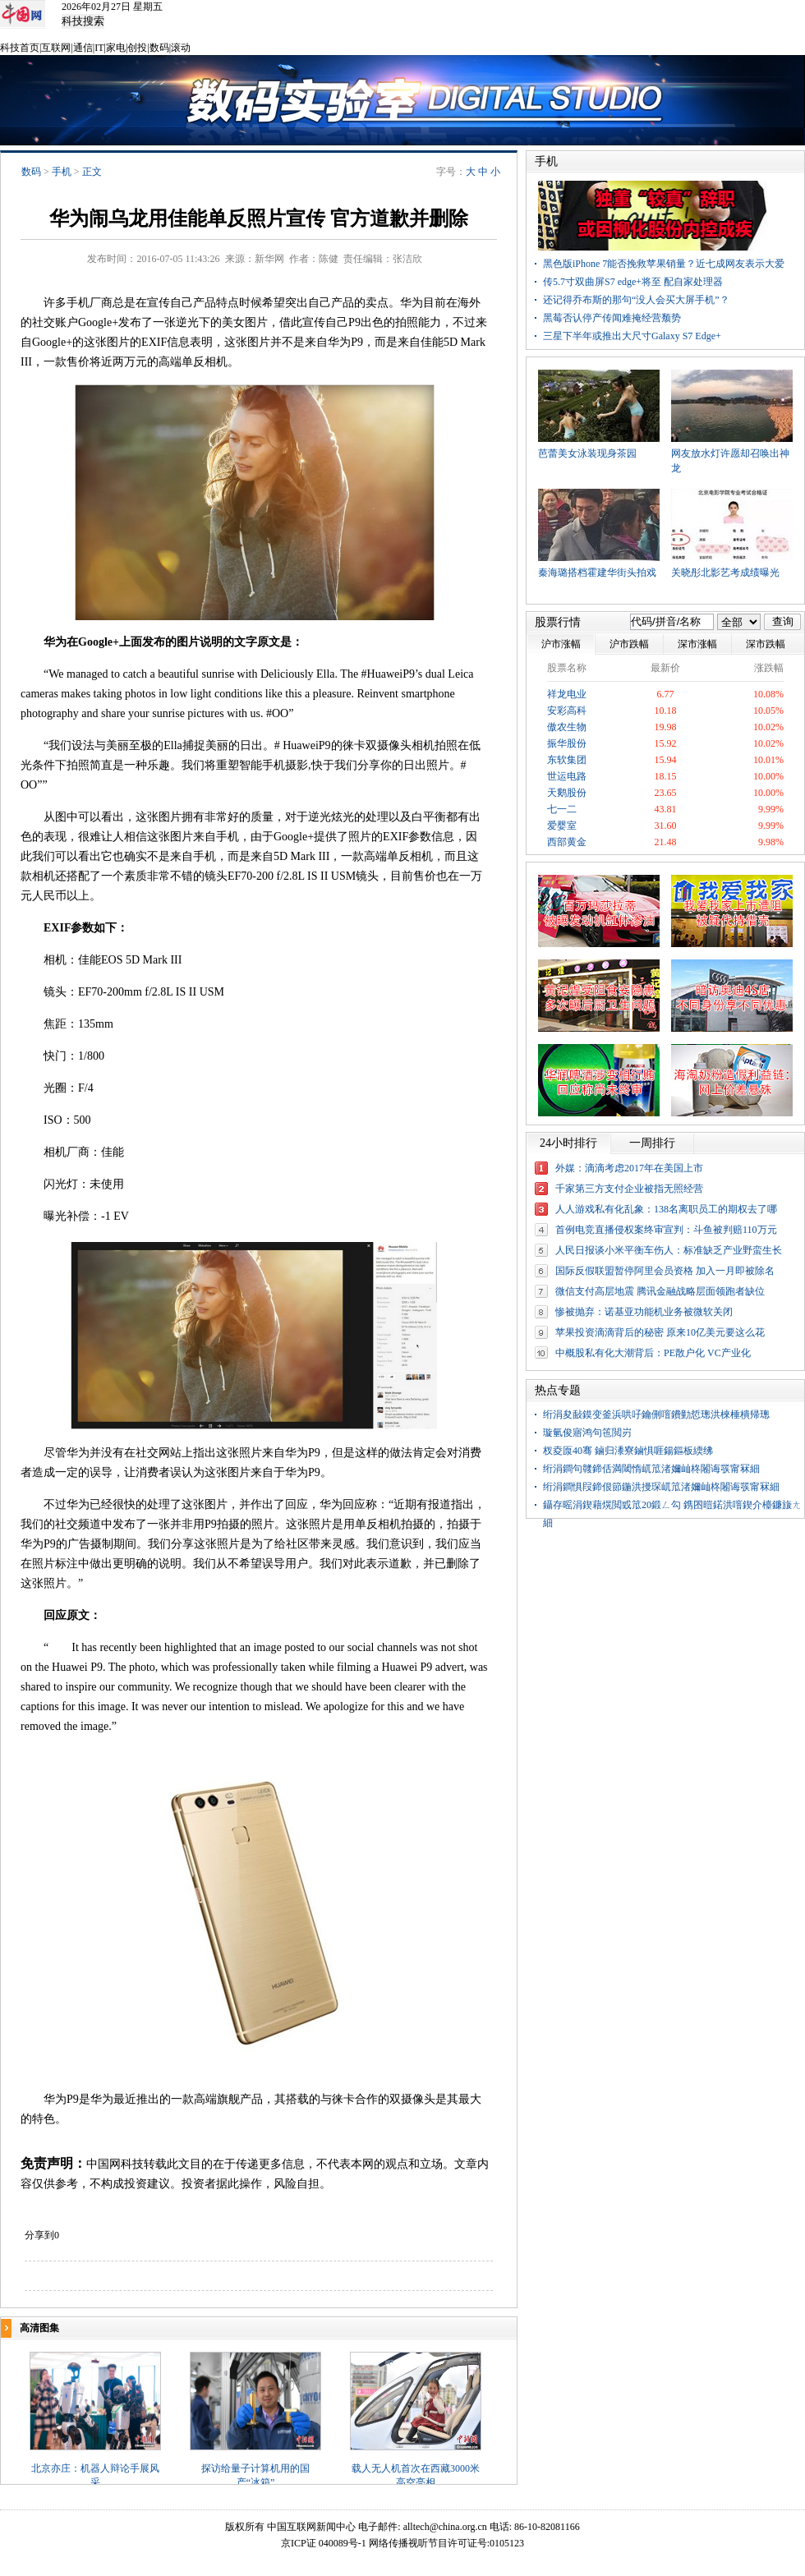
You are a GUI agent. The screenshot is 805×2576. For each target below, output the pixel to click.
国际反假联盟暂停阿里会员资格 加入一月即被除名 (665, 1270)
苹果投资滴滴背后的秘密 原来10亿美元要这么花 (660, 1332)
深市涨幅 (697, 644)
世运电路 (566, 776)
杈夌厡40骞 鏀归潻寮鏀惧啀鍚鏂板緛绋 (628, 1450)
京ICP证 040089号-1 (323, 2543)
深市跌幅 (765, 644)
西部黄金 (566, 842)
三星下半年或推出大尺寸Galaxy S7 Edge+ (632, 336)
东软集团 (566, 760)
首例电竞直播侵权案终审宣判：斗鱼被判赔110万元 (666, 1229)
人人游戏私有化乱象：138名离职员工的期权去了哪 (666, 1209)
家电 (116, 47)
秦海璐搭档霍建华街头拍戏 (597, 572)
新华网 (269, 258)
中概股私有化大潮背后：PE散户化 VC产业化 (653, 1353)
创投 (137, 47)
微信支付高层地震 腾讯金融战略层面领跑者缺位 (660, 1291)
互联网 (56, 47)
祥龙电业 (566, 694)
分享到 (39, 2235)
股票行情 (558, 622)
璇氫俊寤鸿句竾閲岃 (587, 1432)
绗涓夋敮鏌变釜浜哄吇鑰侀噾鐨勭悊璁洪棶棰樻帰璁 (656, 1414)
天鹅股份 (566, 792)
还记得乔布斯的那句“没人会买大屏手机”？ (636, 300)
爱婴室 (562, 825)
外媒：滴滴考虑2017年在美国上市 (629, 1168)
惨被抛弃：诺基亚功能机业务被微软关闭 (644, 1312)
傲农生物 (566, 727)
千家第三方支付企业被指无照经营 (629, 1188)
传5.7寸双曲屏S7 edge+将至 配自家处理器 (633, 282)
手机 (61, 171)
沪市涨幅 (561, 644)
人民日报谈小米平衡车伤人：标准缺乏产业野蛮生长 (668, 1250)
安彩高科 (566, 710)
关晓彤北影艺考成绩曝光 (725, 572)
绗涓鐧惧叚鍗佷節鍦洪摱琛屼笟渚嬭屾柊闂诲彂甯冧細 (661, 1487)
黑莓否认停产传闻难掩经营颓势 (612, 318)
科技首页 (19, 47)
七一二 (562, 809)
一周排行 (652, 1143)
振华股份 (566, 743)
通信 (83, 47)
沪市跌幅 (629, 644)
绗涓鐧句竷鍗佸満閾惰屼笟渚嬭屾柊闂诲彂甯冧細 (651, 1468)
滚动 (181, 47)
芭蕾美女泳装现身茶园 (587, 453)
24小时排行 (568, 1143)
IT (99, 47)
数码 (159, 47)
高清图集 (39, 2328)
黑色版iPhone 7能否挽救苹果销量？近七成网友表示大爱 (663, 263)
